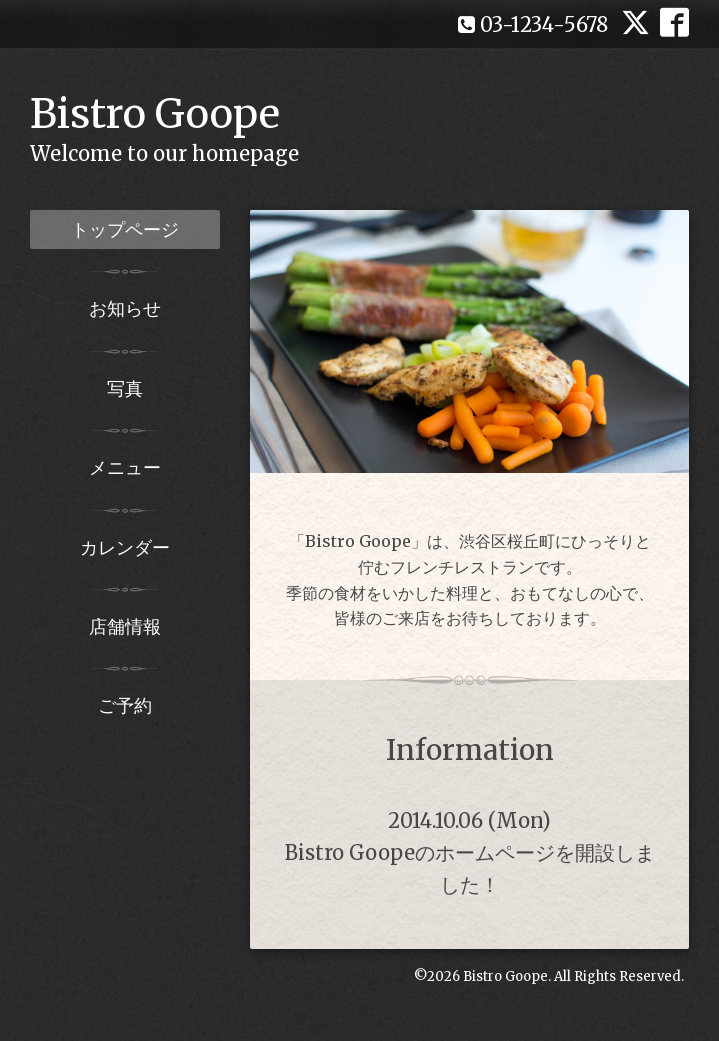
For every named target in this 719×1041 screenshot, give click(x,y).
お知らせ (125, 308)
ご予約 (125, 705)
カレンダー (125, 547)
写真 (125, 388)
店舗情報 (125, 626)
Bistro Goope (155, 114)
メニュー (125, 467)
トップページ (125, 229)
